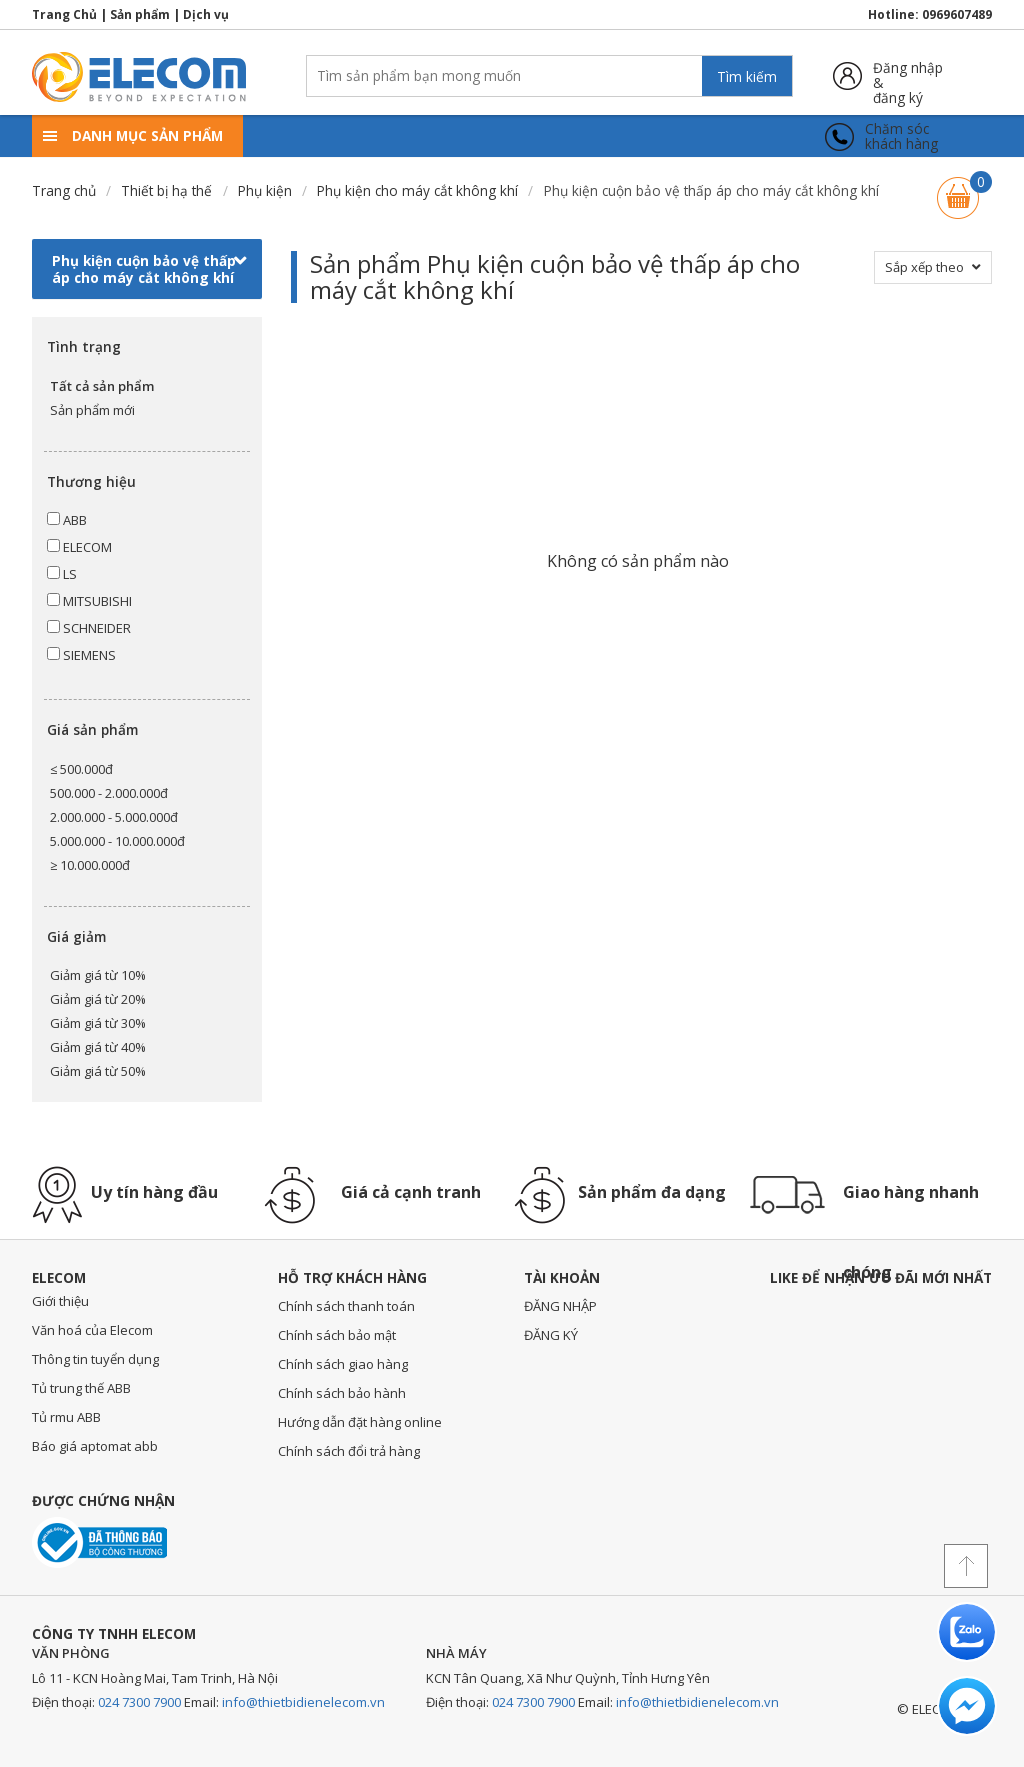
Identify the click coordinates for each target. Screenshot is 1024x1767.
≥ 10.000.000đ (90, 865)
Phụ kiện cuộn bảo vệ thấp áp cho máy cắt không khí (149, 269)
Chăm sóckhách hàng (901, 136)
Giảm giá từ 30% (98, 1023)
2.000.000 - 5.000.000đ (114, 817)
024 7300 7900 (139, 1702)
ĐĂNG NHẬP (560, 1306)
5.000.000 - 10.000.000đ (117, 841)
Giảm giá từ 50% (98, 1071)
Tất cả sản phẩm (102, 386)
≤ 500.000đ (81, 769)
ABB (67, 520)
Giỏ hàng (958, 188)
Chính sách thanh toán (346, 1306)
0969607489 (957, 14)
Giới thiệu (60, 1301)
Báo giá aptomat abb (95, 1446)
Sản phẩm (140, 14)
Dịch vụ (206, 14)
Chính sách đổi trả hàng (349, 1451)
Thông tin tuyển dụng (95, 1359)
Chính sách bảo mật (337, 1335)
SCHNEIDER (89, 628)
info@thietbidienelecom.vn (303, 1702)
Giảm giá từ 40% (98, 1047)
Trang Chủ (64, 14)
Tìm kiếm (747, 76)
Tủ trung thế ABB (81, 1388)
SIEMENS (81, 655)
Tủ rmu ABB (66, 1417)
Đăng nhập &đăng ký (908, 75)
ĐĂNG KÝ (551, 1335)
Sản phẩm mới (92, 410)
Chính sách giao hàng (343, 1364)
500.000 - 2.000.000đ (109, 793)
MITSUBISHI (89, 601)
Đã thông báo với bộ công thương (99, 1542)
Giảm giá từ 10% (98, 975)
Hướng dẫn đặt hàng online (360, 1422)
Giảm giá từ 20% (98, 999)
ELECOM (79, 547)
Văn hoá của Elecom (92, 1330)
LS (62, 574)
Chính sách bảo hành (342, 1393)
